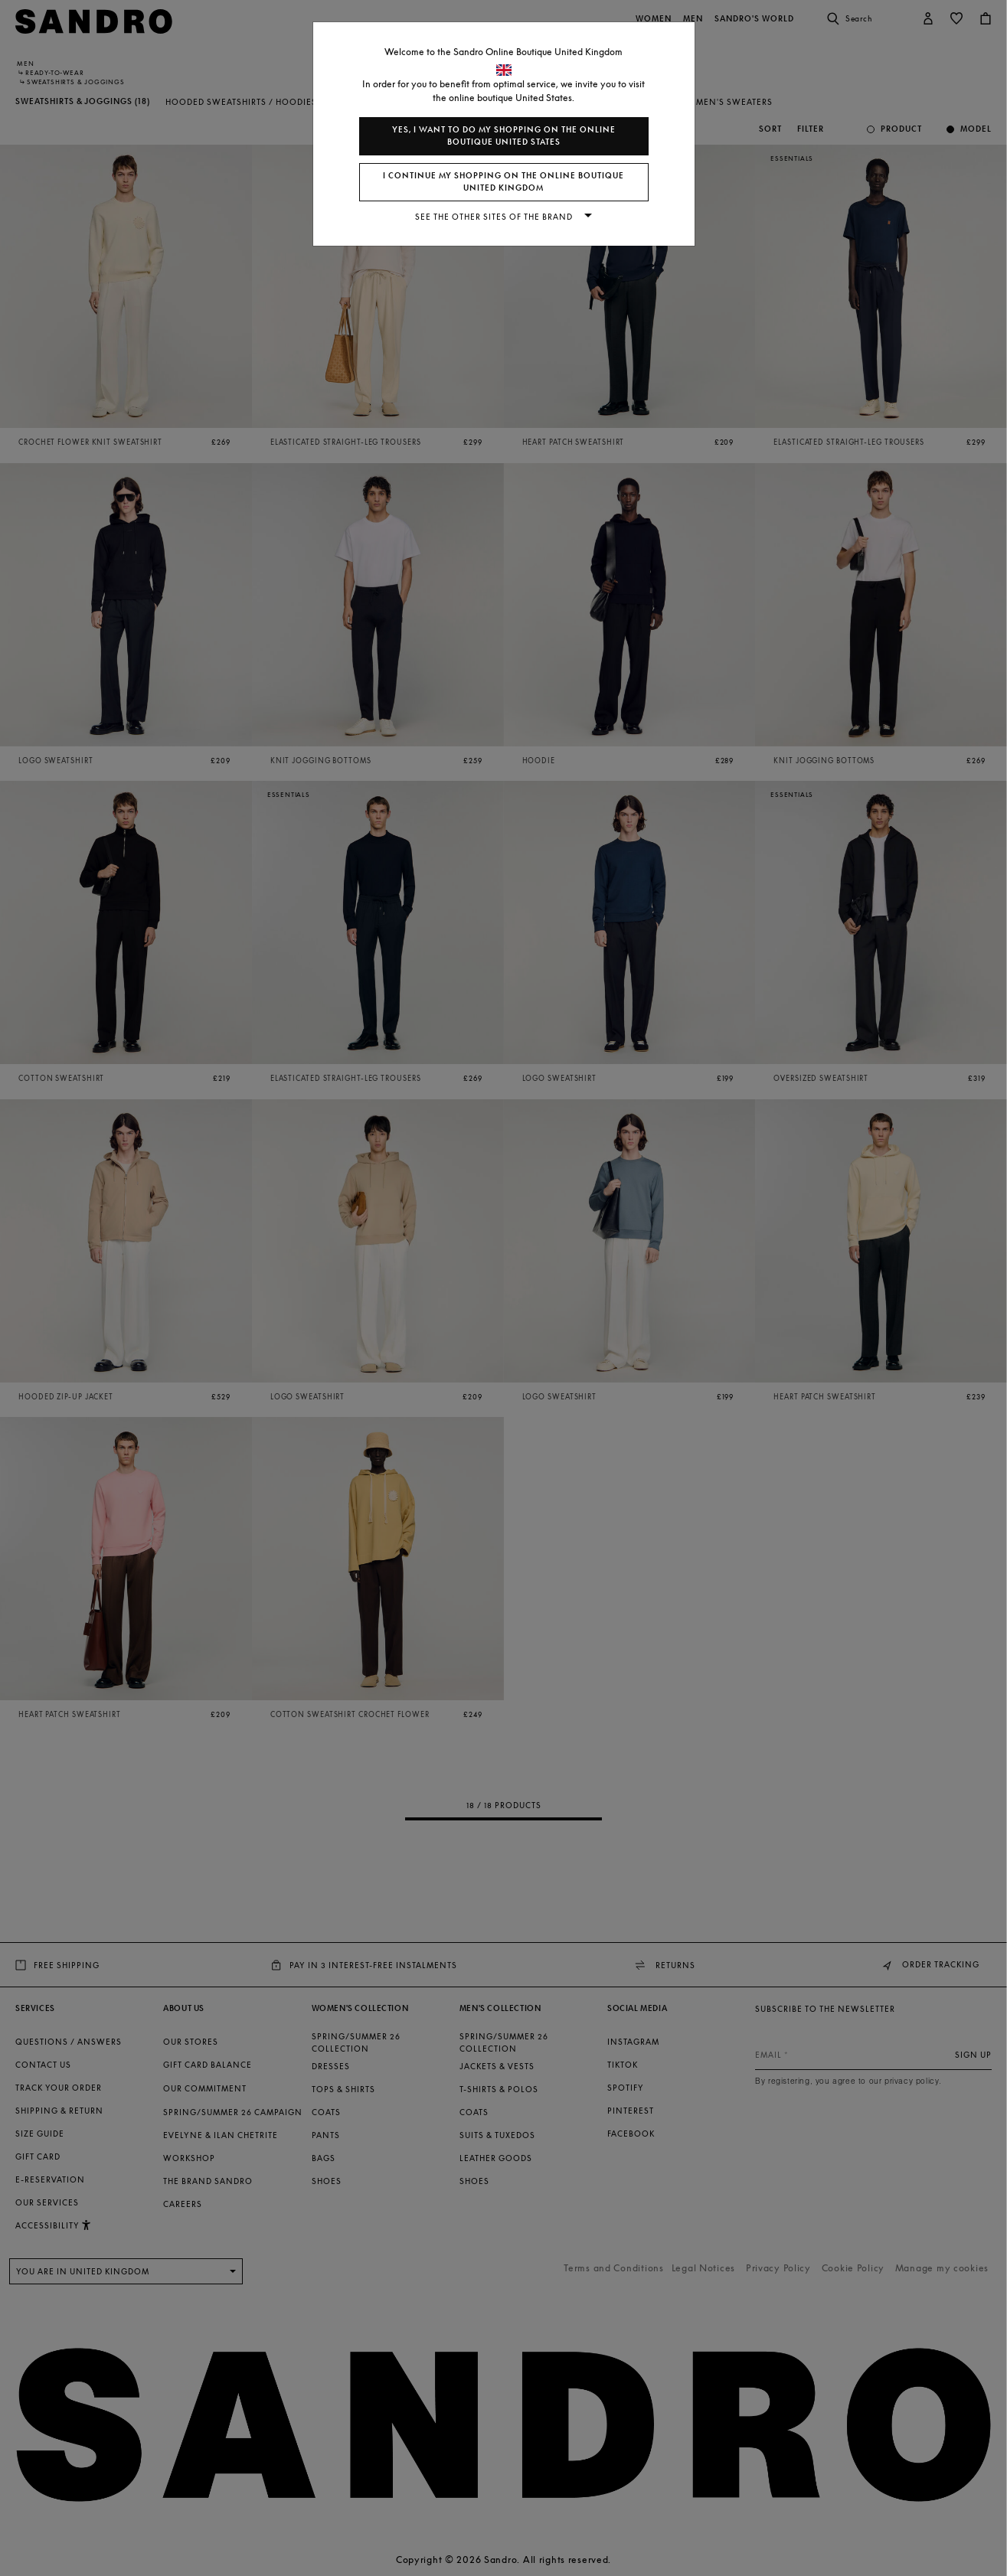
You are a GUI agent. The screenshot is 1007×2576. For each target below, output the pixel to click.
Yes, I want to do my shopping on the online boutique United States (504, 136)
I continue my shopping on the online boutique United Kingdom (503, 182)
